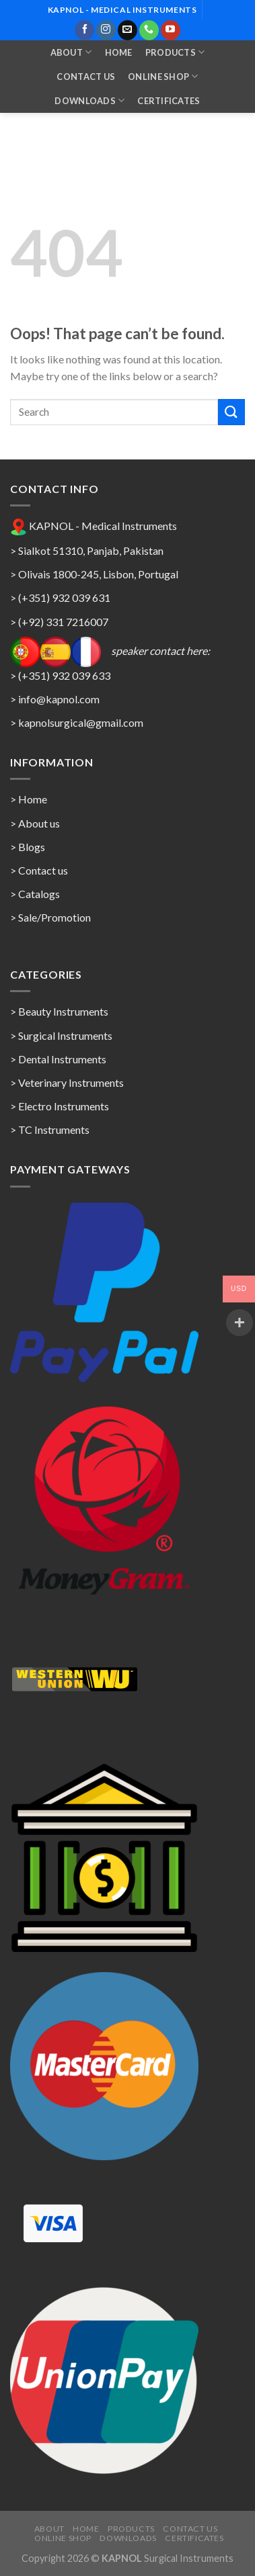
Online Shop (163, 76)
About (71, 52)
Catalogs (39, 893)
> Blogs (27, 846)
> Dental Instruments (58, 1059)
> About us (35, 823)
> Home (28, 799)
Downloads (89, 100)
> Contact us (39, 870)
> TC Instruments (49, 1129)
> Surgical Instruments (61, 1035)
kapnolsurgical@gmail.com (80, 722)
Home (119, 52)
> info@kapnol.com (55, 699)
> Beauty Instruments (59, 1011)
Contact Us (86, 76)
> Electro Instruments (59, 1106)
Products (175, 52)
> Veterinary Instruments (67, 1082)
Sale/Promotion (54, 917)
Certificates (168, 100)
